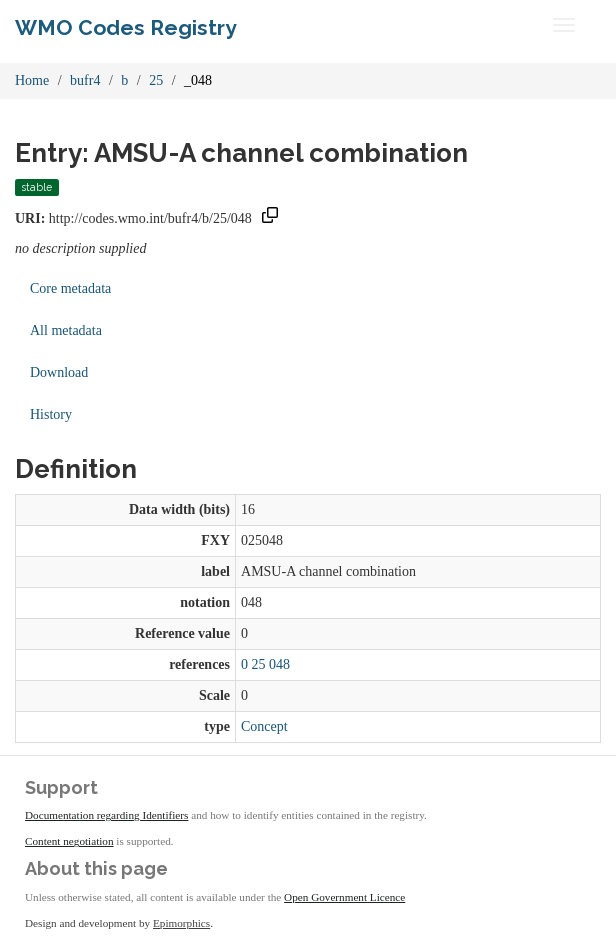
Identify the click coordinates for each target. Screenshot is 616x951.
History (51, 414)
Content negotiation (69, 841)
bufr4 (85, 80)
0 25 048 (265, 664)
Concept (264, 726)
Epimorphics (181, 923)
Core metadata (70, 288)
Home (32, 80)
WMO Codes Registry (126, 27)
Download (59, 372)
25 (156, 80)
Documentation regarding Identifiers (106, 815)
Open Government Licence (344, 897)
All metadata (66, 330)
